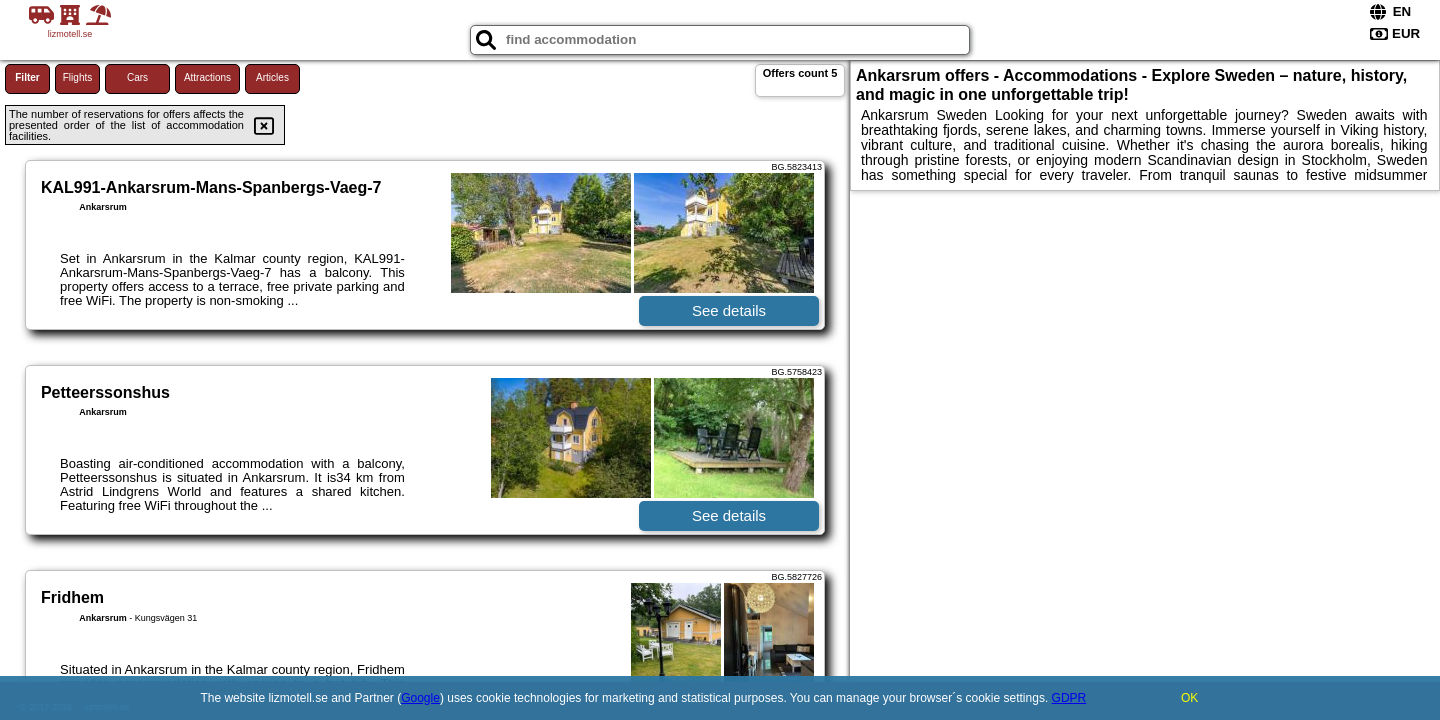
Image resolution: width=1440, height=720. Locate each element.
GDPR (1069, 698)
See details (729, 310)
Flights (77, 77)
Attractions (207, 77)
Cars (137, 77)
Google (420, 698)
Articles (272, 77)
